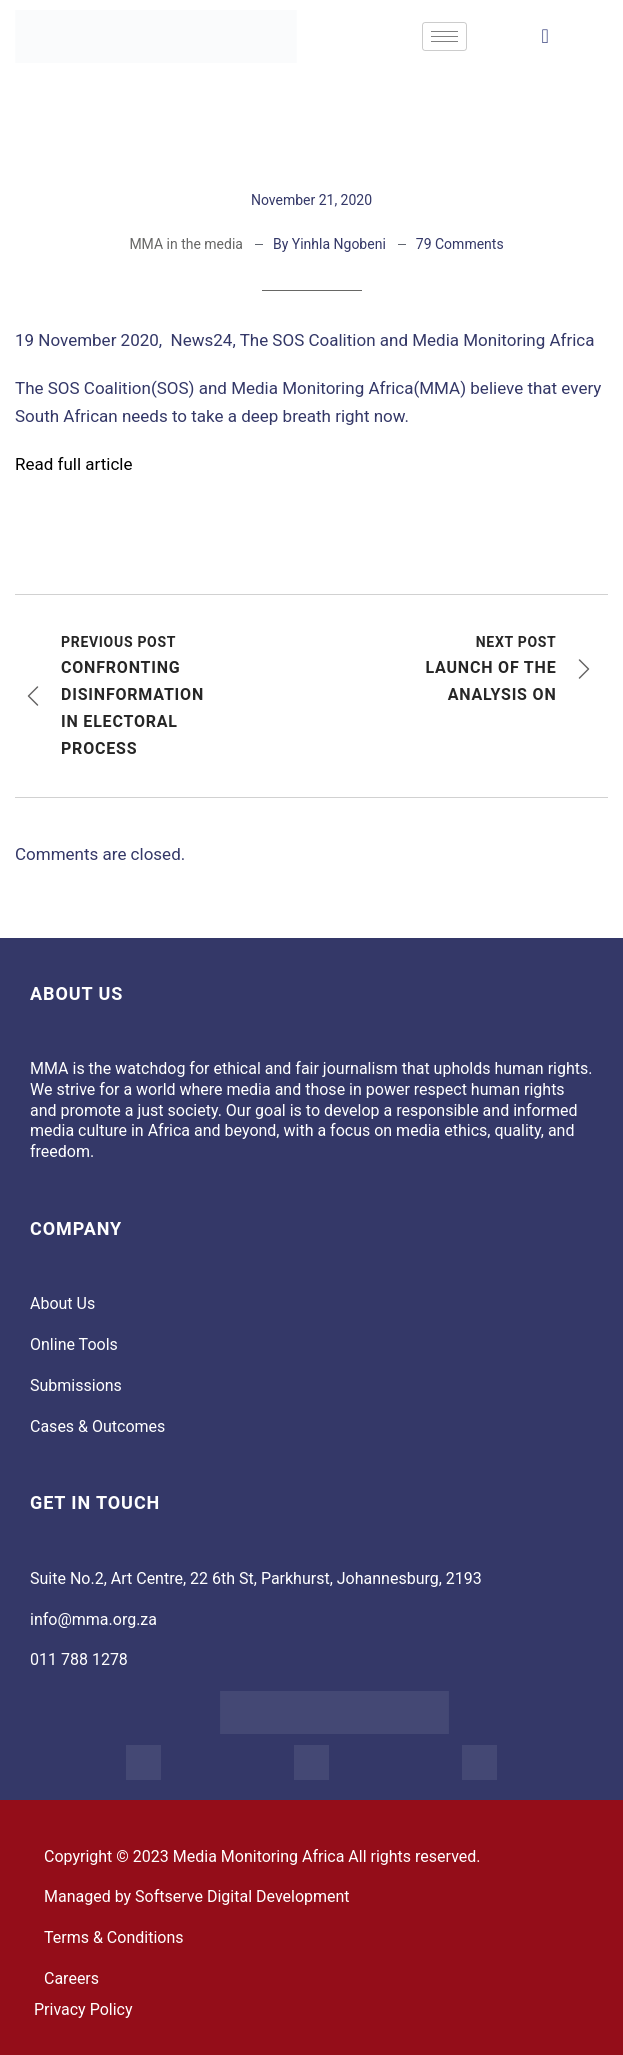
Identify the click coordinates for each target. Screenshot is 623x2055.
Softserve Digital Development (242, 1896)
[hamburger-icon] (444, 36)
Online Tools (74, 1344)
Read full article (73, 464)
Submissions (76, 1385)
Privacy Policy (83, 2009)
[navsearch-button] (545, 36)
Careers (71, 1978)
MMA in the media (186, 244)
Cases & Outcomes (97, 1426)
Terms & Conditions (114, 1937)
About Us (62, 1303)
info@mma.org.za (93, 1619)
